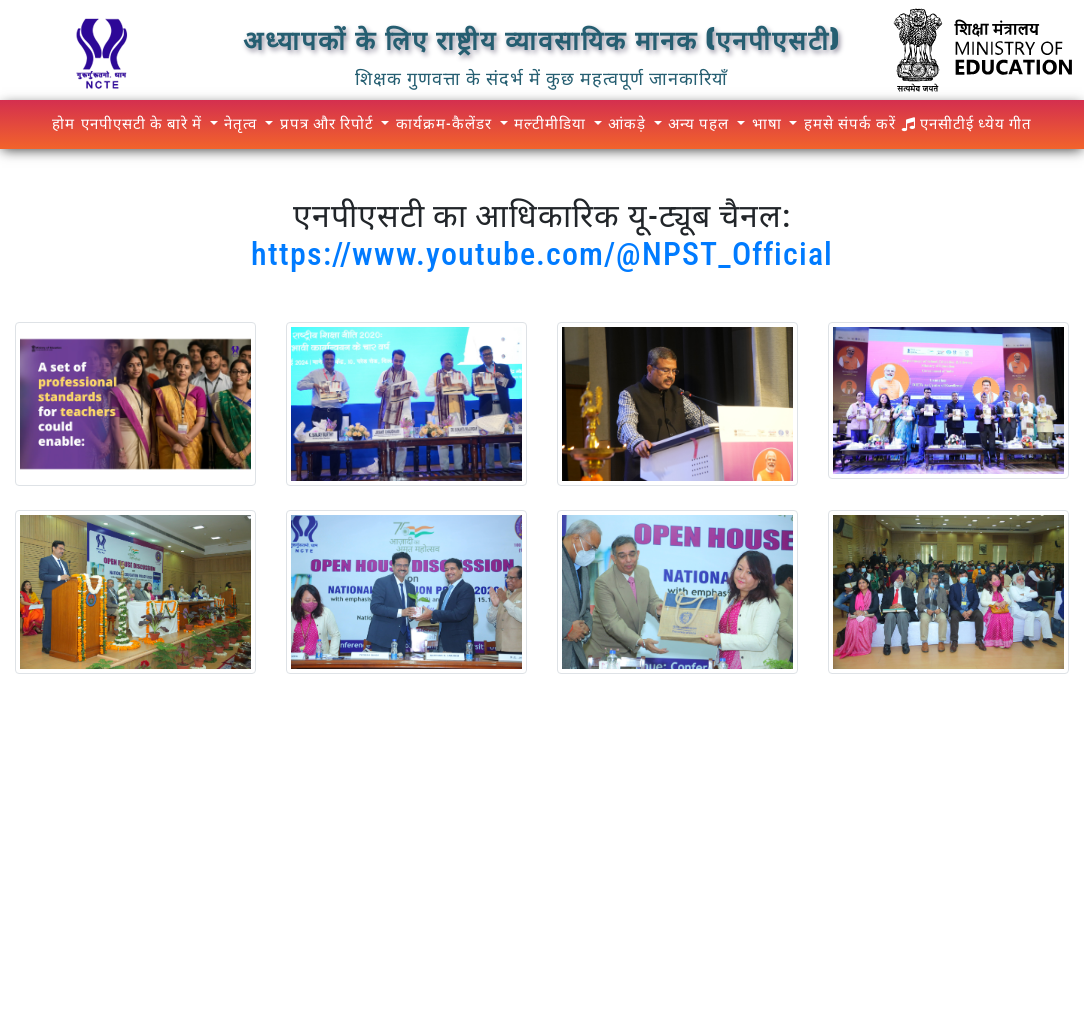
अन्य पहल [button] (700, 124)
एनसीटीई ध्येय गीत (967, 124)
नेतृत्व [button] (242, 124)
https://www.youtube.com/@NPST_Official (542, 254)
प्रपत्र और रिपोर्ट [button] (329, 124)
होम (63, 124)
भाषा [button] (769, 124)
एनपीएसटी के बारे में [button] (143, 124)
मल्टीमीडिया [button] (552, 124)
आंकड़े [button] (629, 124)
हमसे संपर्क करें (850, 124)
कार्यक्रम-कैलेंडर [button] (446, 124)
